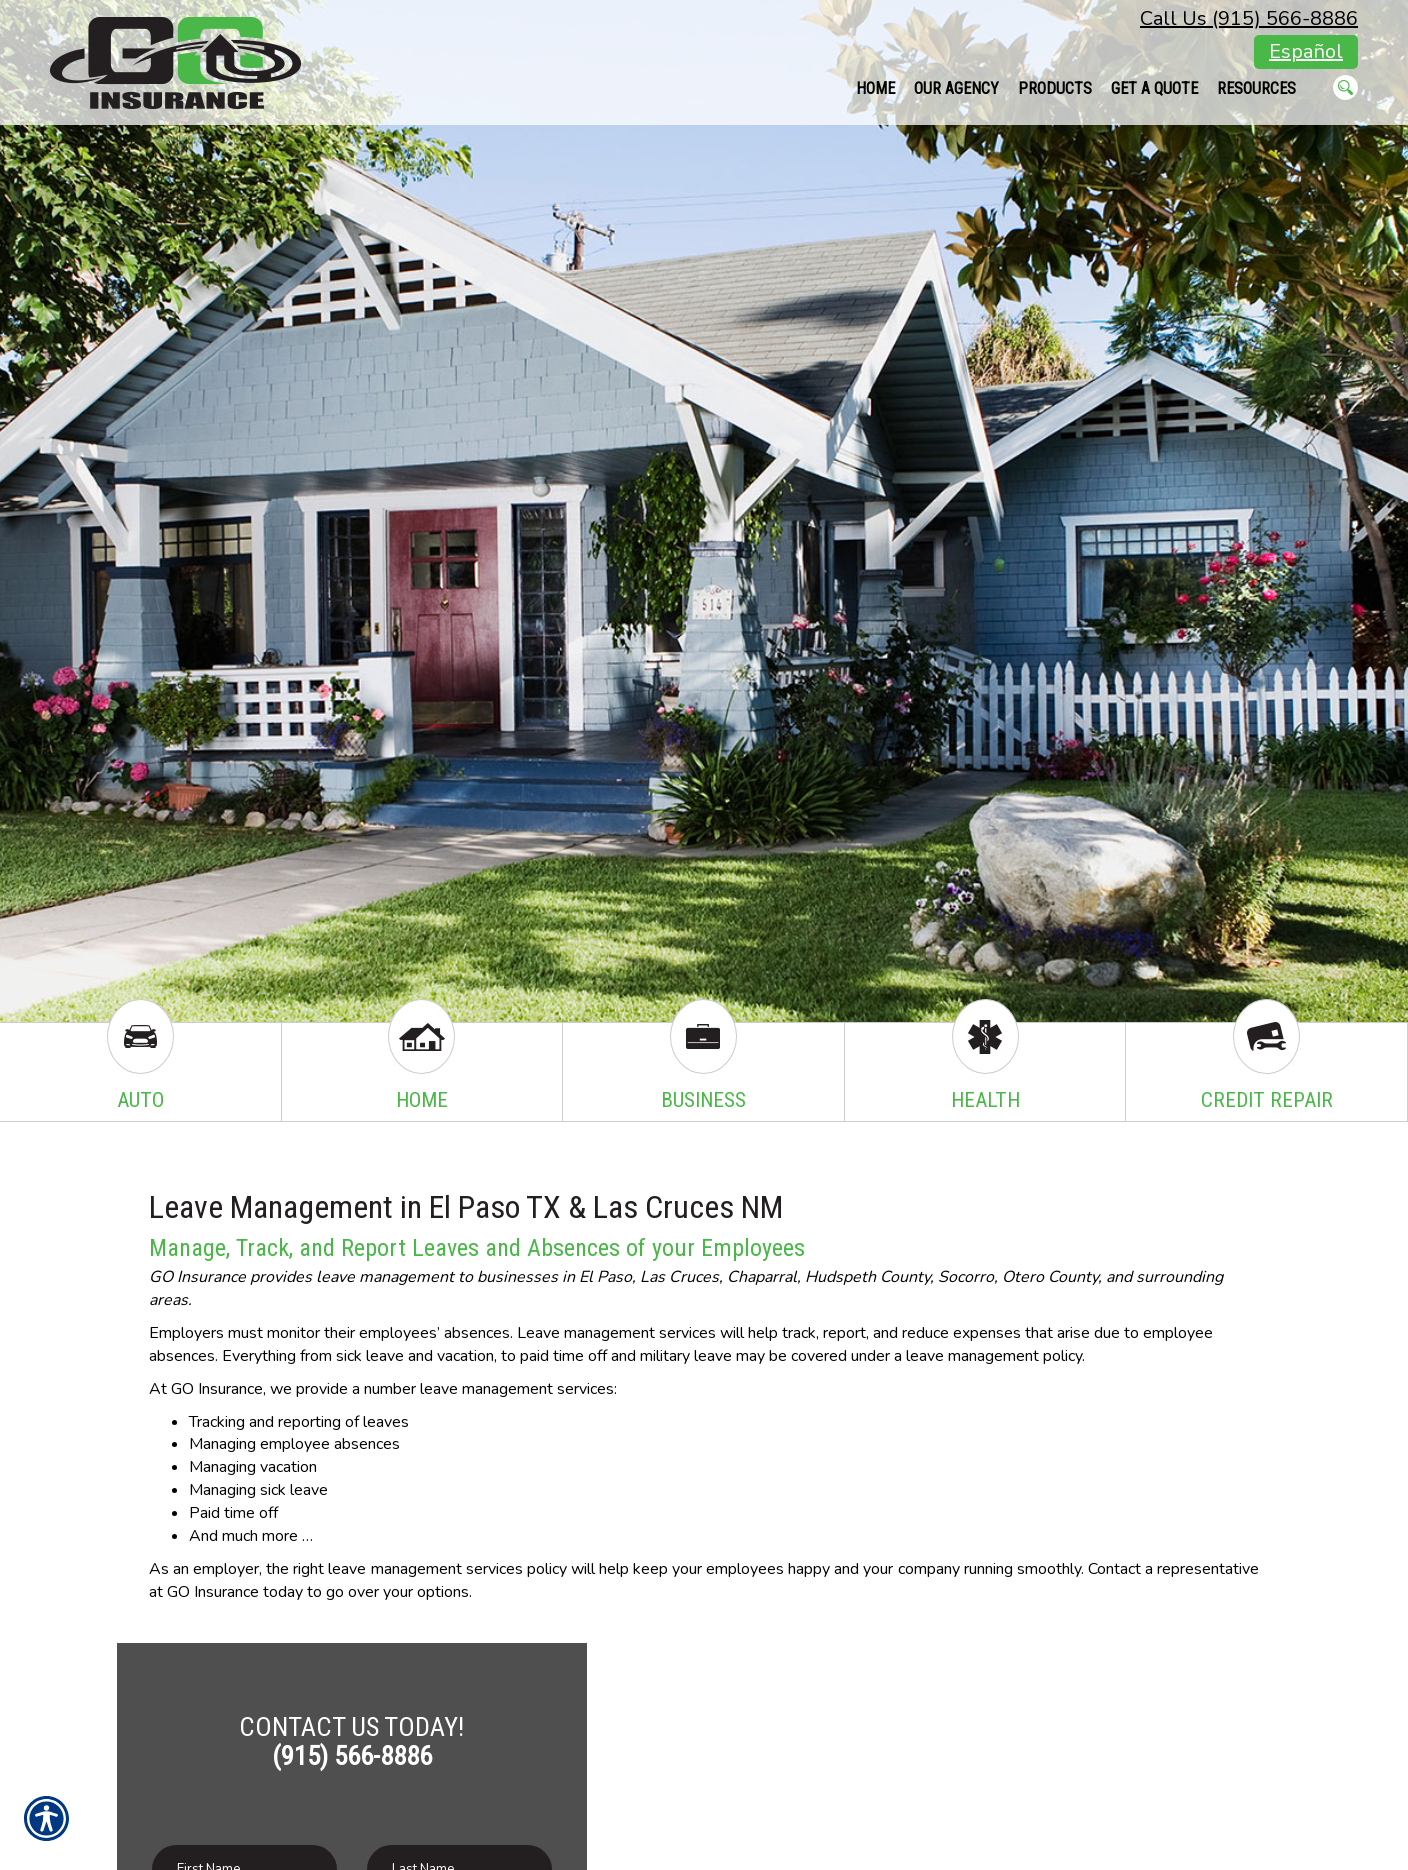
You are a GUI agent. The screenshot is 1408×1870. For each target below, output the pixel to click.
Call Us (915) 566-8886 (1249, 18)
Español (1306, 51)
